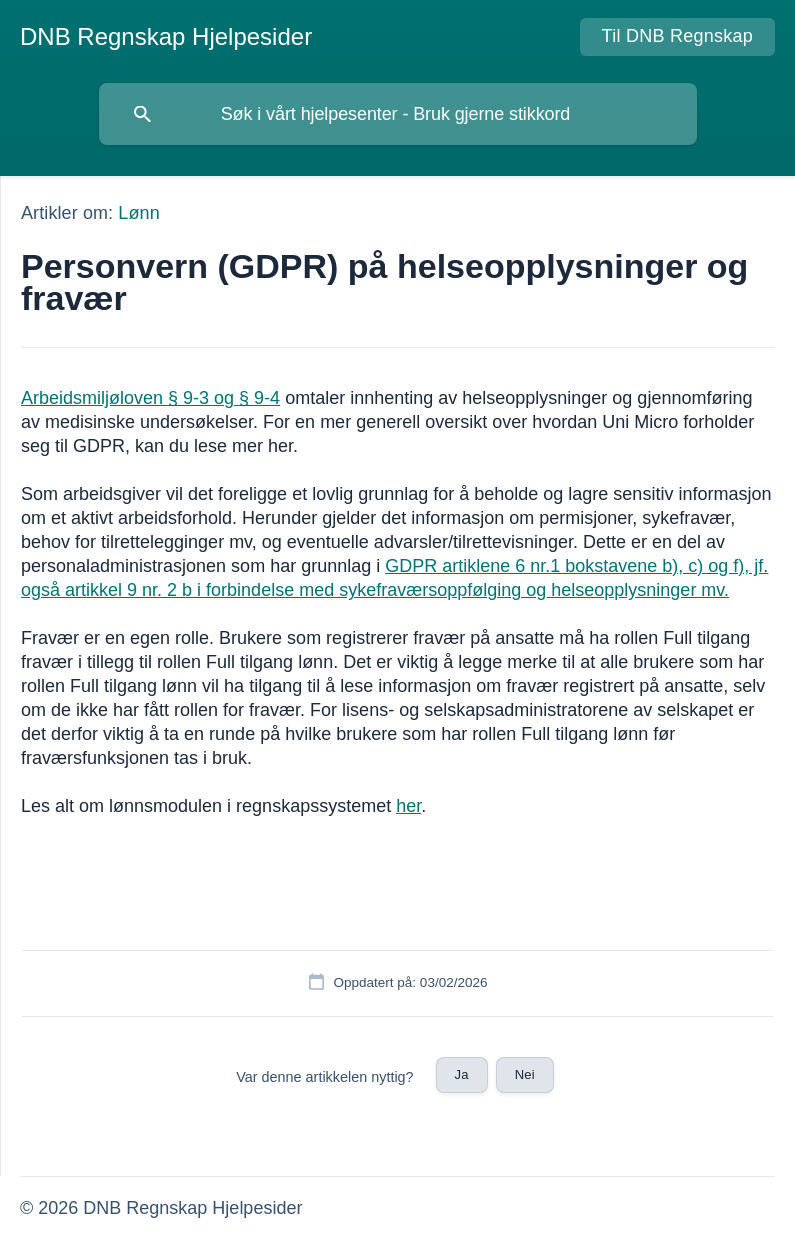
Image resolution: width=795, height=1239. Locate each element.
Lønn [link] (138, 213)
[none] (166, 37)
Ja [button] (462, 1074)
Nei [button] (525, 1074)
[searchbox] (398, 114)
